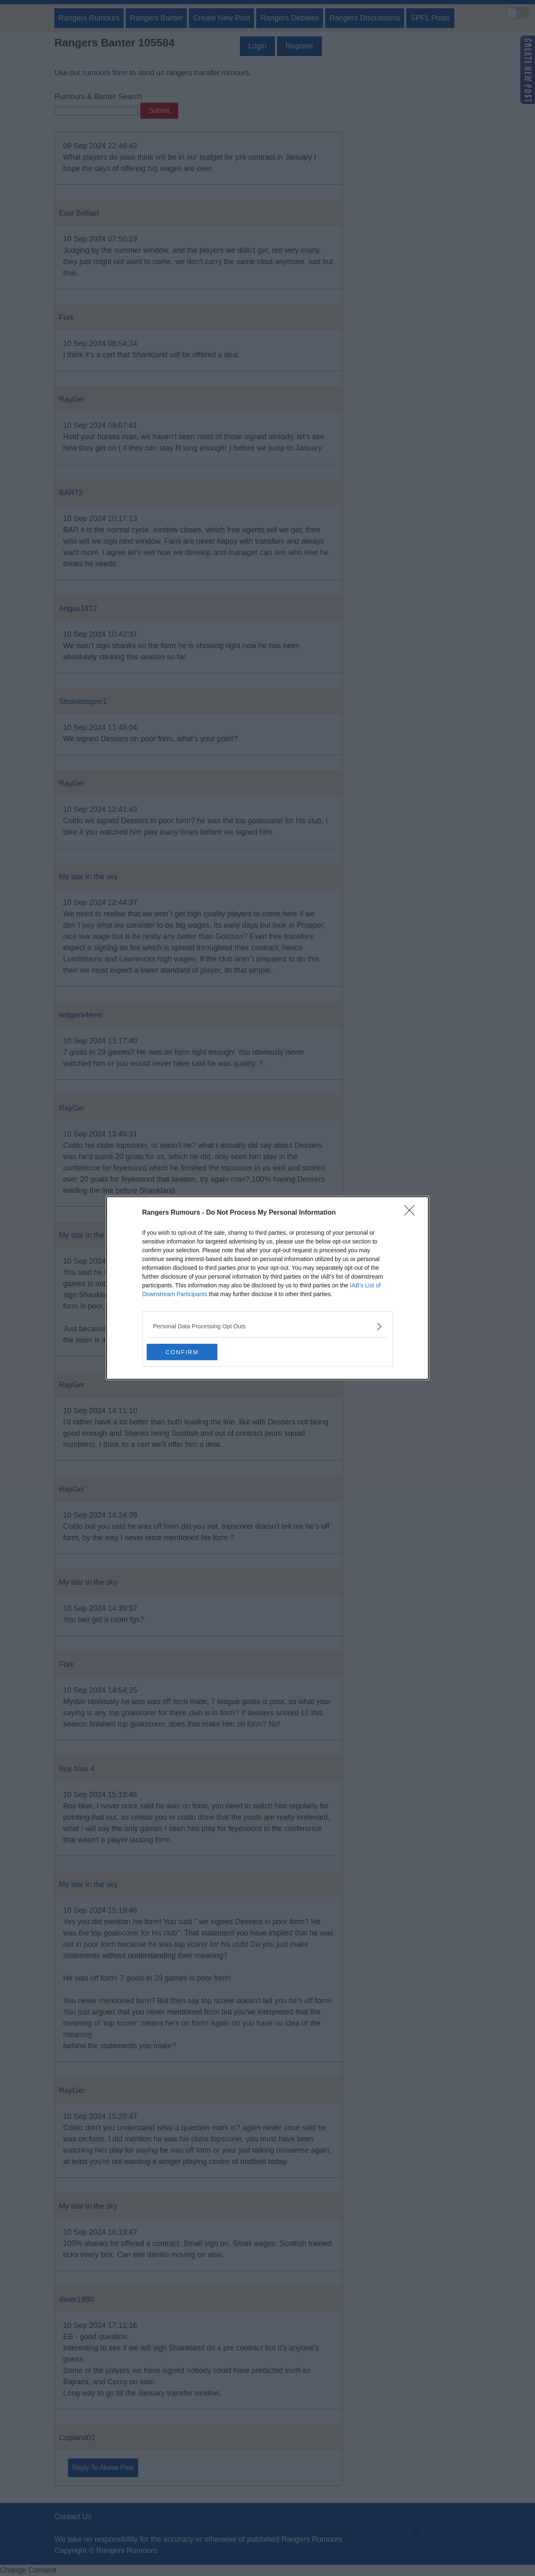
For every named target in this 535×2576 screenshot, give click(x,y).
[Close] (412, 1213)
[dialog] (267, 1288)
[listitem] (267, 1326)
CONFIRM (186, 1352)
